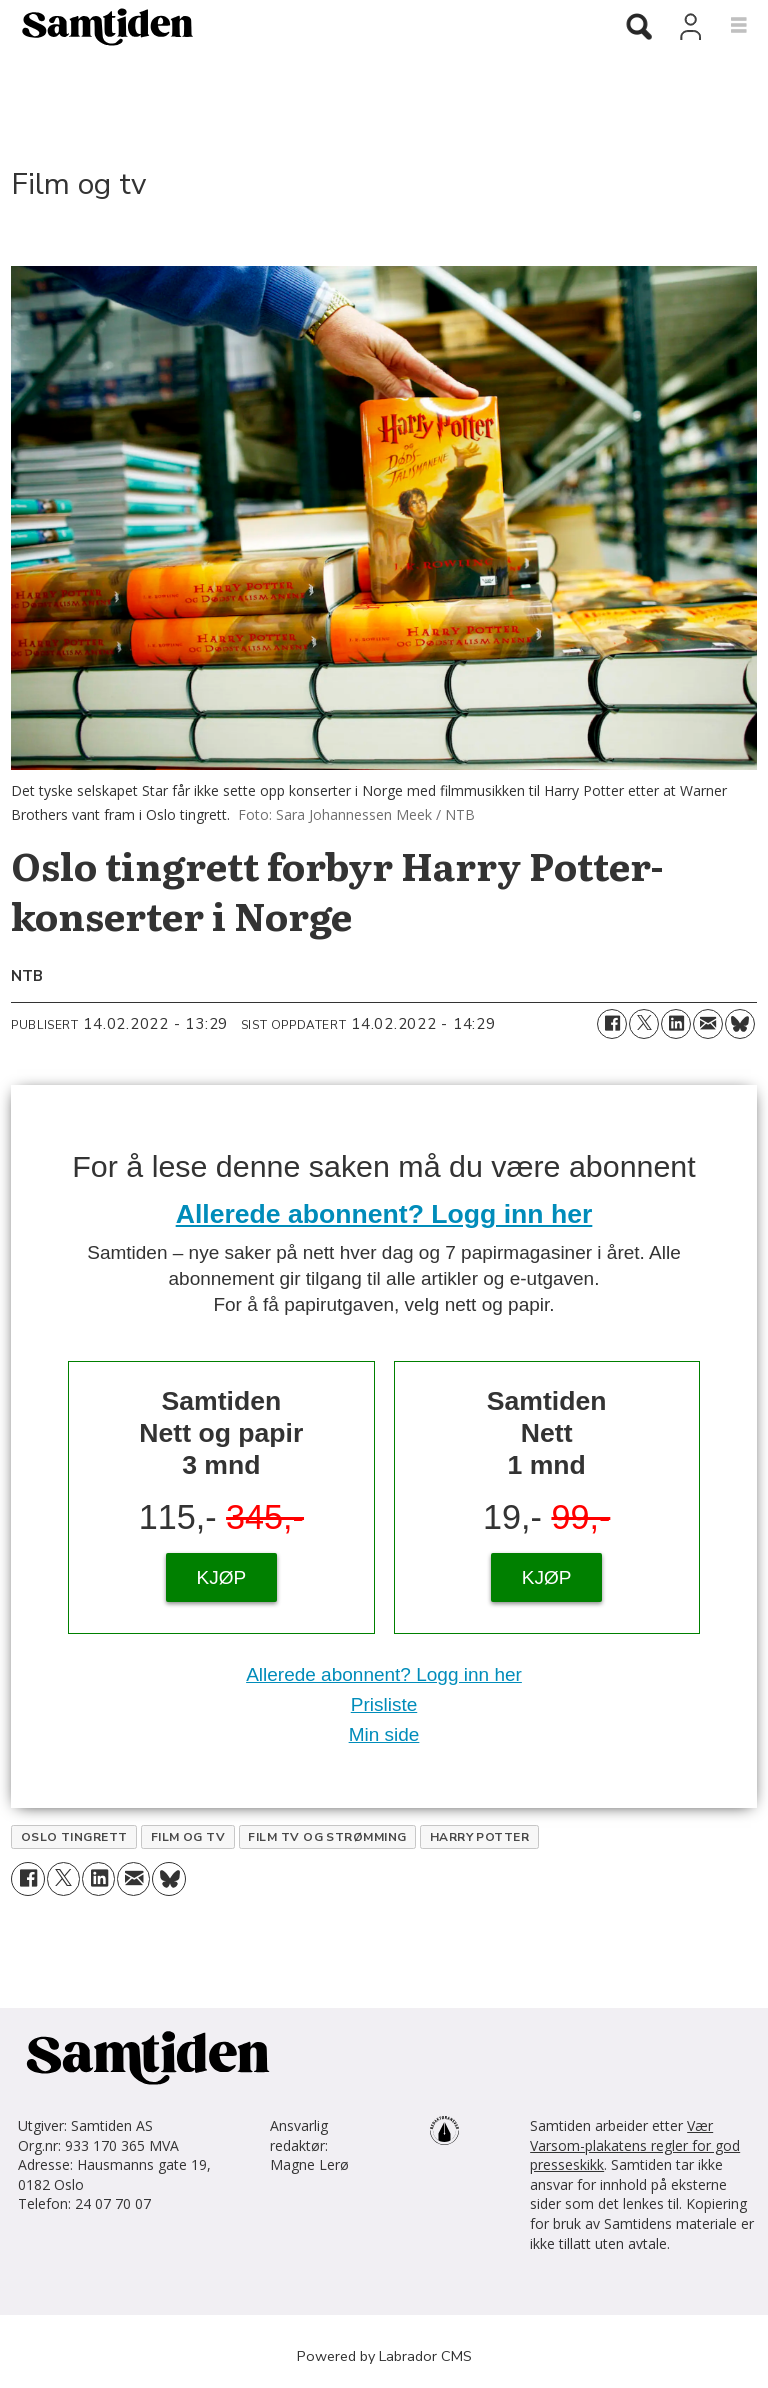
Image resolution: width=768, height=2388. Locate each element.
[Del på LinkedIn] (676, 1024)
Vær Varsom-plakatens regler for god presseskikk (635, 2145)
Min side (384, 1734)
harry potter (480, 1837)
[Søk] (639, 28)
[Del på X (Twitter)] (644, 1024)
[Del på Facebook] (612, 1024)
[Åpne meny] (727, 26)
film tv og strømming (327, 1837)
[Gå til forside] (100, 26)
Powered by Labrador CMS (384, 2356)
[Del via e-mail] (708, 1024)
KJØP (222, 1577)
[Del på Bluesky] (740, 1024)
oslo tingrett (74, 1837)
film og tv (188, 1837)
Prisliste (384, 1704)
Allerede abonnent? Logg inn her (384, 1214)
